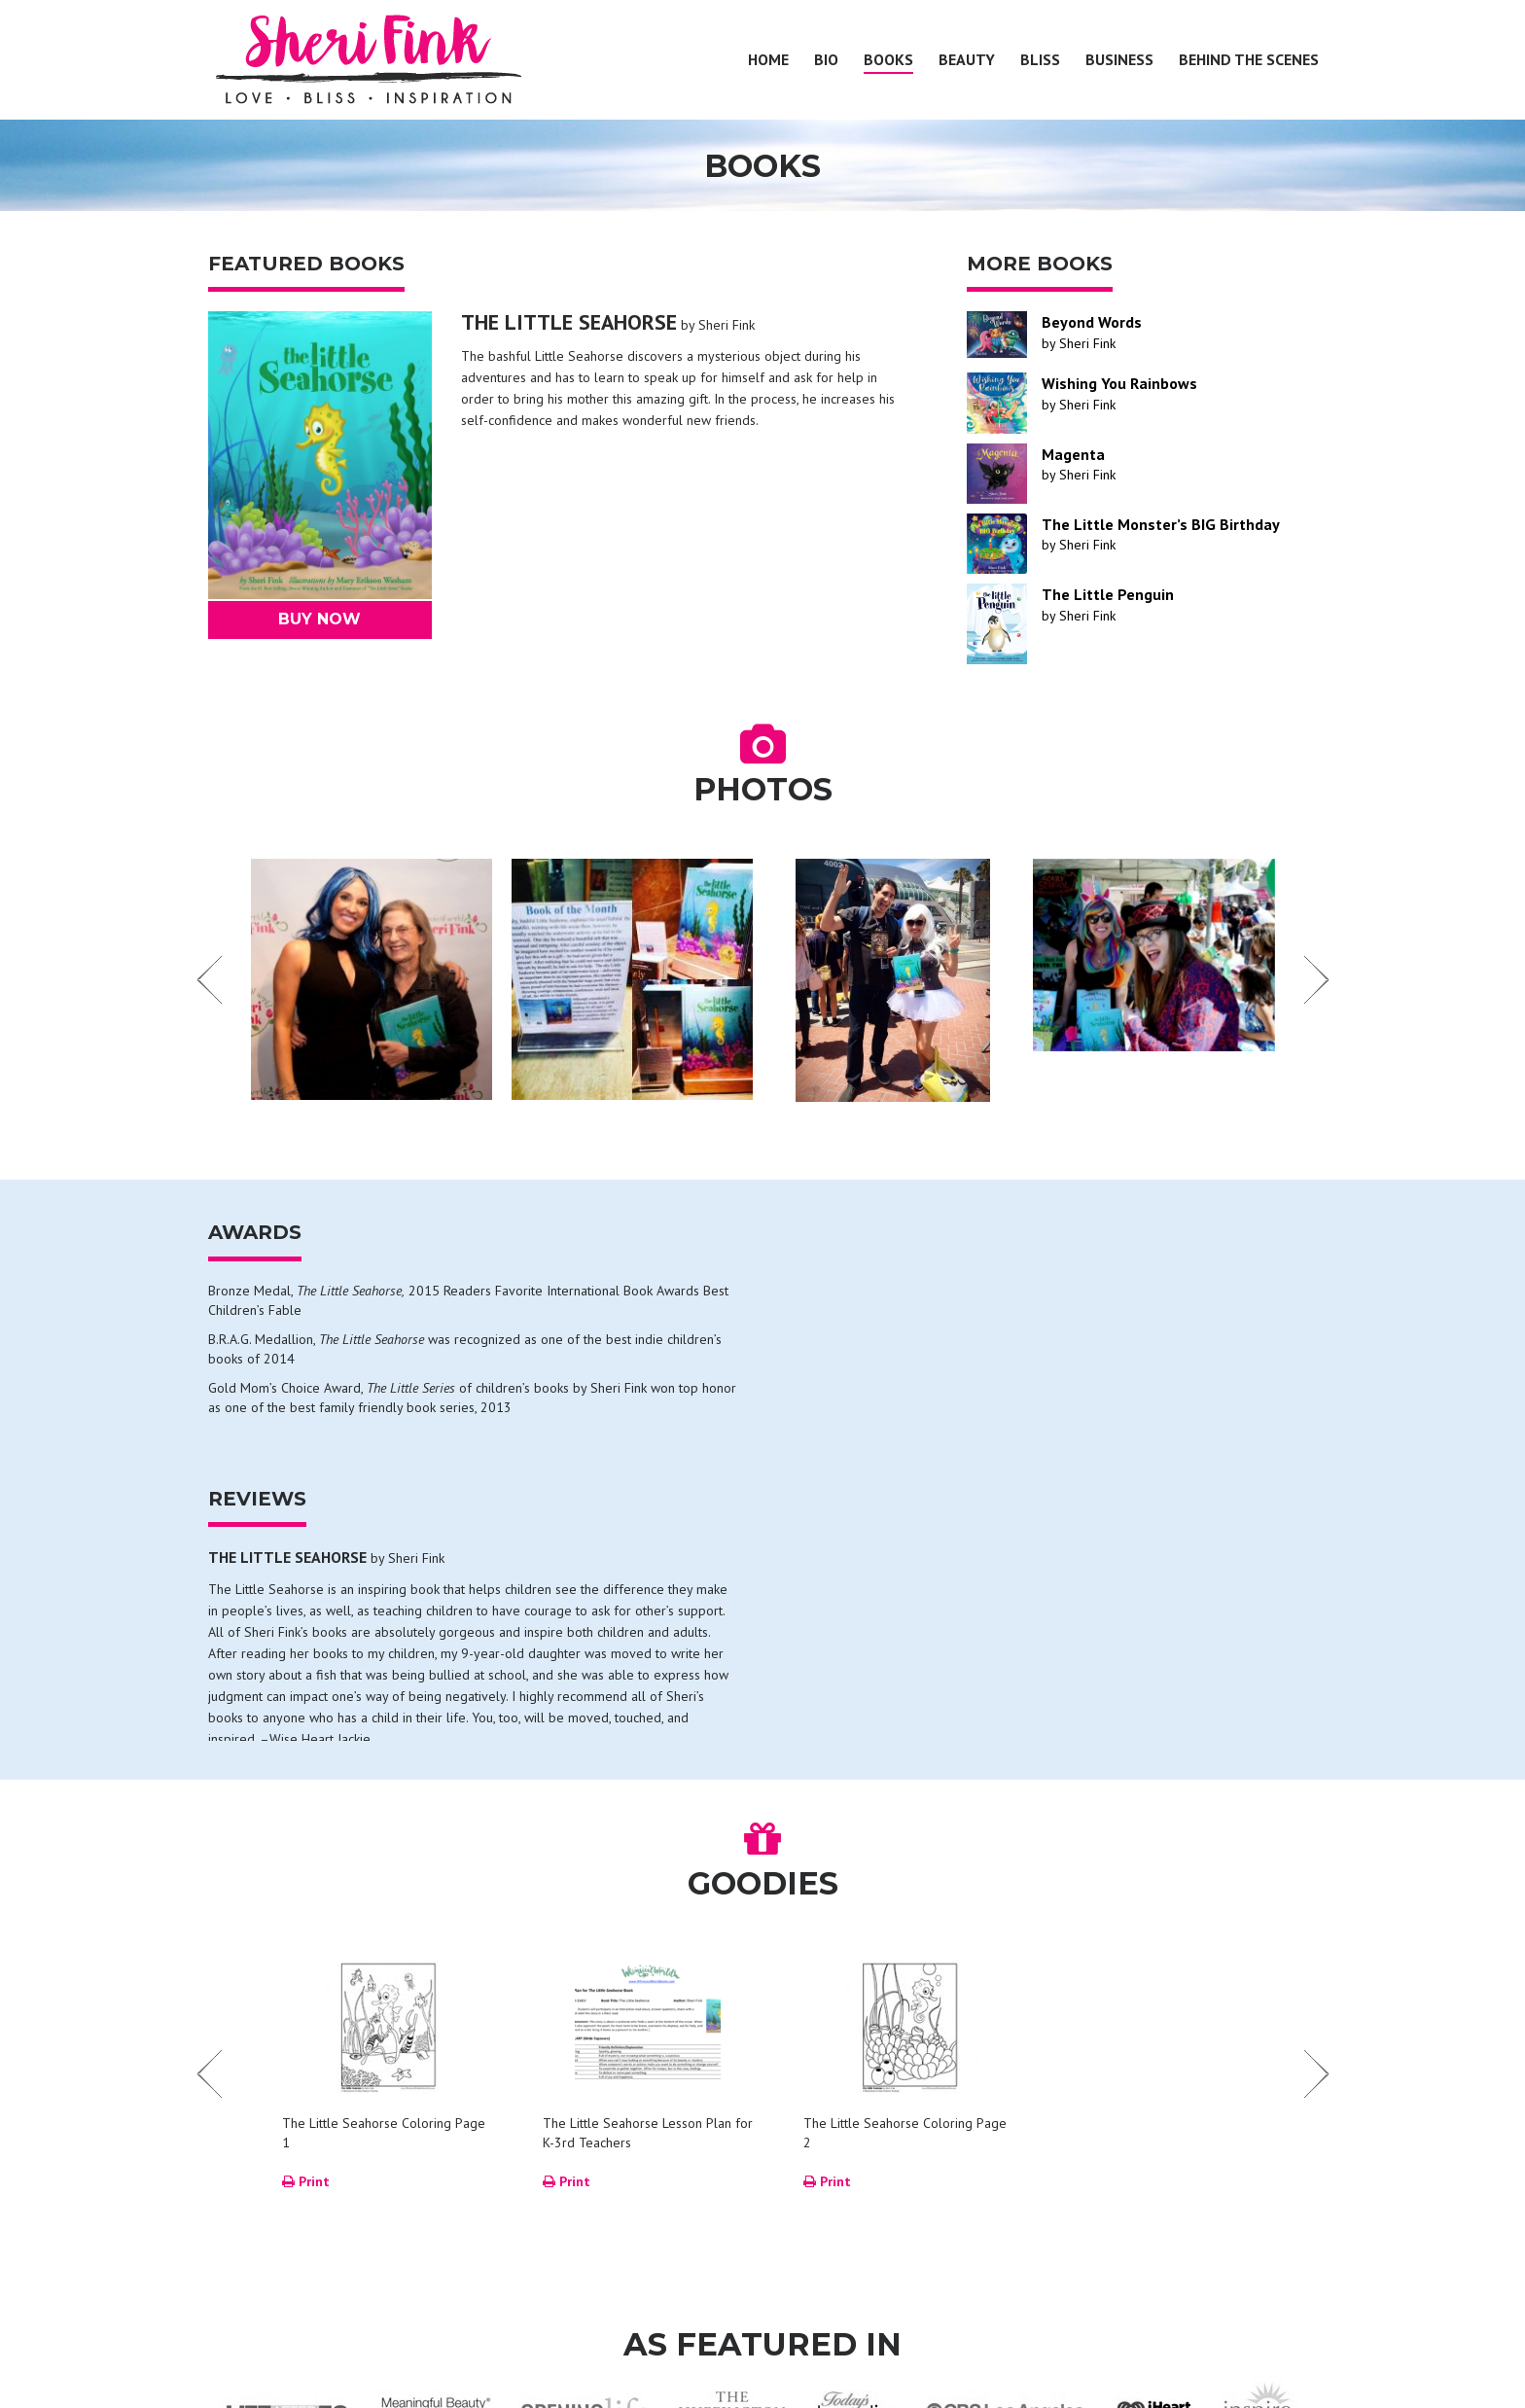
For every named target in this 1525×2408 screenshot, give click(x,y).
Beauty (967, 59)
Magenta (1073, 454)
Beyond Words (1092, 322)
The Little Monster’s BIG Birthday (1161, 524)
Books (888, 59)
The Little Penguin (1108, 594)
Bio (826, 59)
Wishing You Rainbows (1119, 383)
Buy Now (319, 619)
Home (768, 59)
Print (306, 1924)
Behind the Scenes (1249, 59)
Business (1119, 59)
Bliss (1040, 59)
